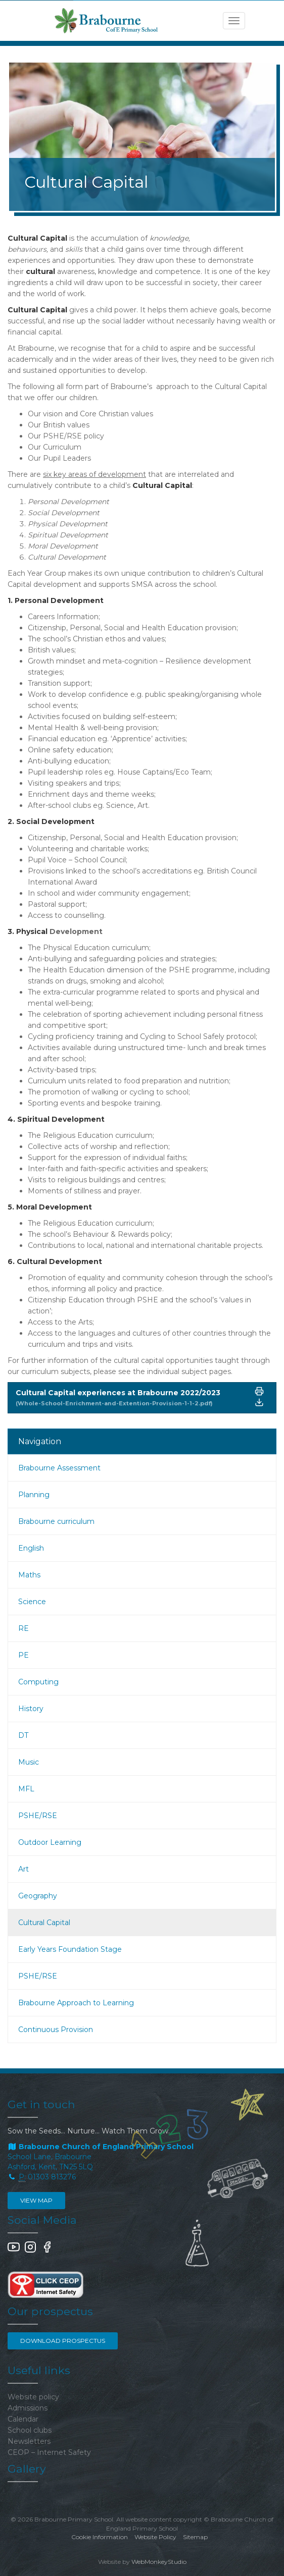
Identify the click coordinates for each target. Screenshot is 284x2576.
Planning (34, 1494)
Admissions (28, 2408)
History (30, 1708)
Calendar (23, 2419)
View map (36, 2200)
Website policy (33, 2396)
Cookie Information (99, 2537)
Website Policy (155, 2537)
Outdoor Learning (49, 1842)
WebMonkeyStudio (158, 2561)
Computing (38, 1681)
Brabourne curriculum (56, 1521)
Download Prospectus (62, 2340)
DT (23, 1735)
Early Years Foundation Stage (70, 1949)
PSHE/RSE (37, 1815)
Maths (29, 1574)
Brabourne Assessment (59, 1467)
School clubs (30, 2430)
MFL (26, 1788)
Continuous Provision (55, 2029)
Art (23, 1869)
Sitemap (195, 2537)
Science (32, 1601)
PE (23, 1655)
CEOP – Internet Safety (49, 2452)
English (31, 1548)
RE (23, 1628)
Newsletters (29, 2441)
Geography (37, 1895)
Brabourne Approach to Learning (76, 2002)
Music (28, 1762)
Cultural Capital (44, 1922)
